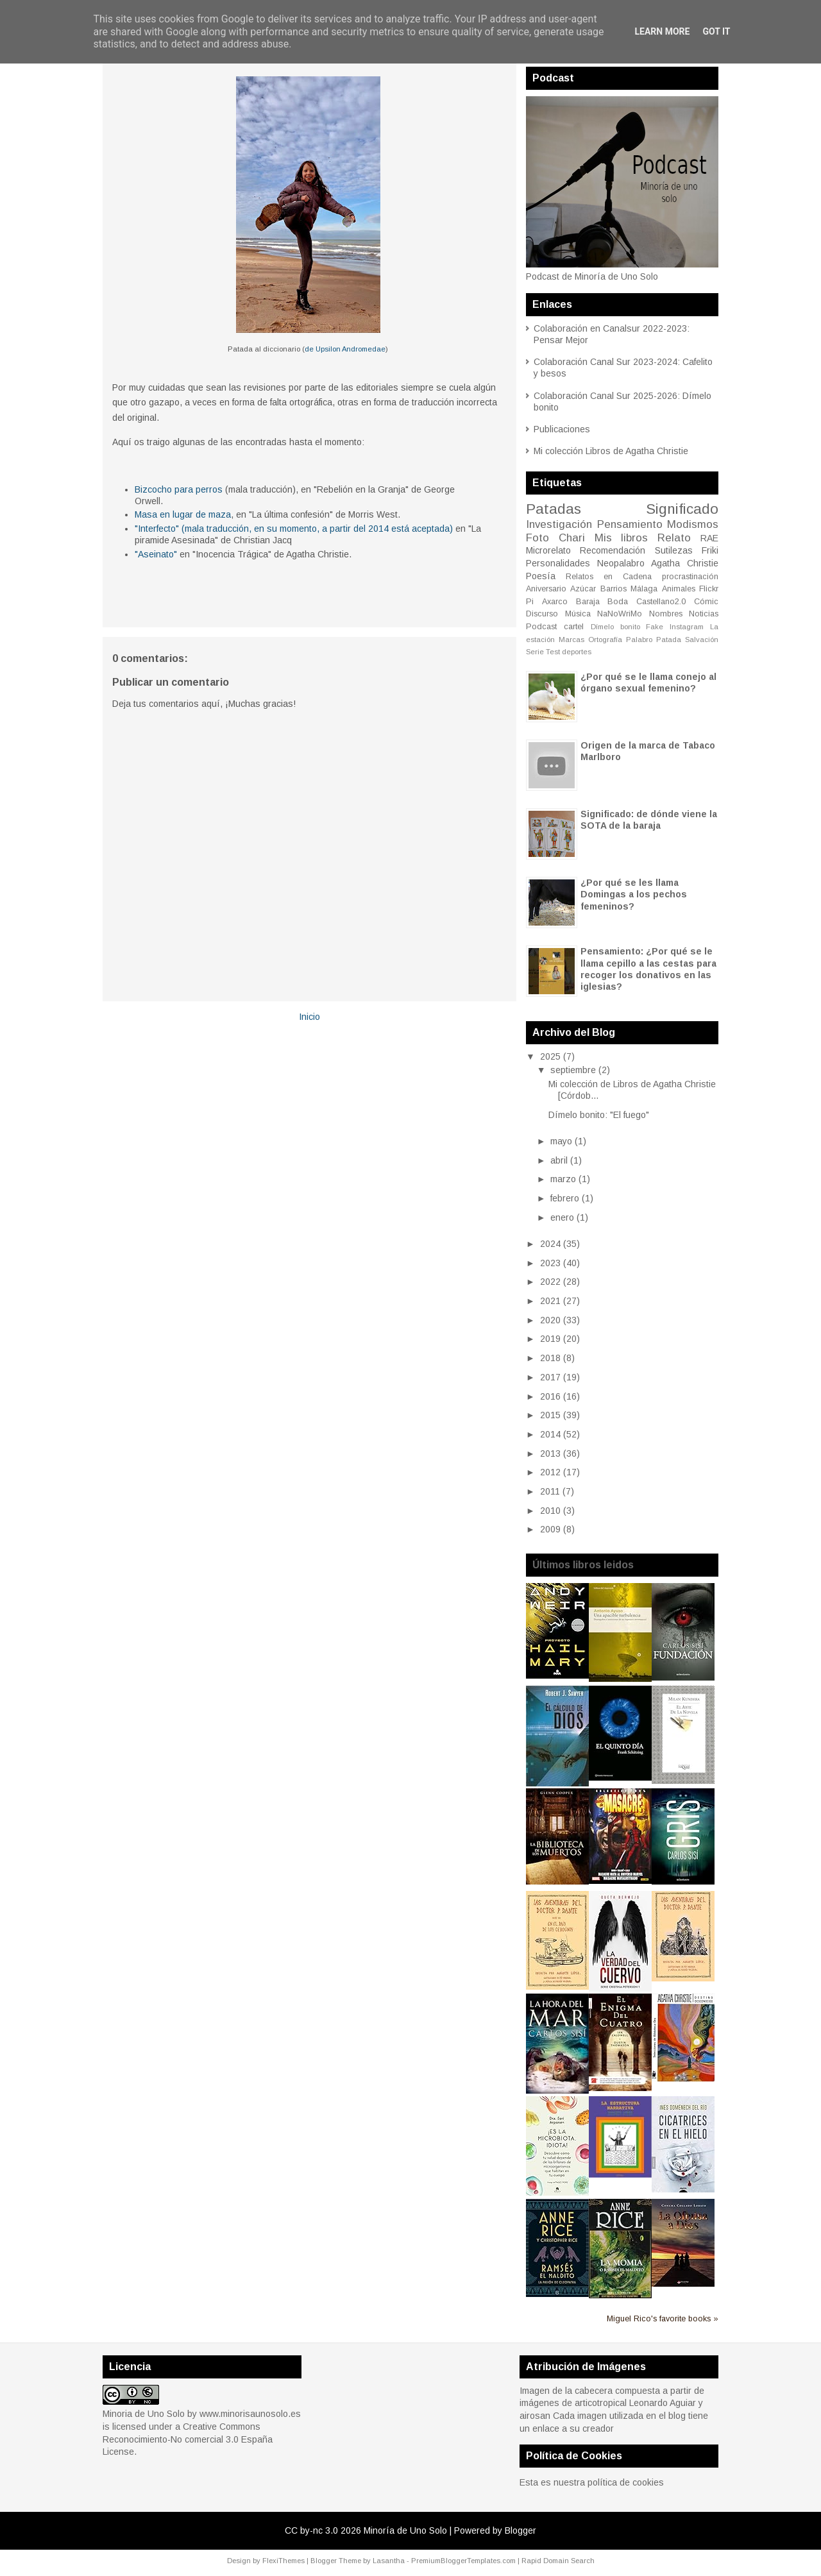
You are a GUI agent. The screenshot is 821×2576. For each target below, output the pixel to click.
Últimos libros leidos (583, 1564)
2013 (550, 1453)
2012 (550, 1472)
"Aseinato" (156, 554)
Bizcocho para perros (179, 489)
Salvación (701, 639)
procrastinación (690, 576)
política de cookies (626, 2482)
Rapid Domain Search (558, 2560)
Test (553, 652)
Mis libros (621, 538)
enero (562, 1217)
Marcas (571, 639)
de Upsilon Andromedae (345, 349)
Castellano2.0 (661, 601)
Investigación (559, 524)
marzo (563, 1179)
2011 (550, 1491)
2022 (550, 1281)
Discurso (542, 613)
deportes (576, 652)
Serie (535, 652)
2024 (550, 1244)
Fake (654, 627)
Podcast (541, 626)
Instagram (687, 627)
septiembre (573, 1070)
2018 (550, 1358)
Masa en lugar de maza (183, 514)
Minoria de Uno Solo (144, 2414)
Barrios (613, 588)
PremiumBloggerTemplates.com (463, 2560)
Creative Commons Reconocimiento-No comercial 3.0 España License (188, 2439)
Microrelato (548, 550)
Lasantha (389, 2560)
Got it (716, 31)
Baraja (588, 601)
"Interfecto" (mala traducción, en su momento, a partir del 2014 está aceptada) (294, 528)
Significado (682, 509)
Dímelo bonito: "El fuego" (598, 1115)
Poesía (540, 576)
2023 (550, 1263)
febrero (564, 1198)
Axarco (555, 601)
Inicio (309, 1017)
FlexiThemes (283, 2560)
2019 (550, 1339)
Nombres (665, 613)
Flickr (708, 588)
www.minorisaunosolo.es (250, 2414)
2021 (550, 1301)
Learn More (662, 31)
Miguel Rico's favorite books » (662, 2318)
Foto (537, 538)
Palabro (639, 639)
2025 (550, 1056)
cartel (574, 626)
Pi (530, 601)
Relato (674, 538)
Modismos (692, 524)
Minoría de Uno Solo (405, 2530)
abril (559, 1160)
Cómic (706, 601)
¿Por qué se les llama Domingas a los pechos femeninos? (633, 894)
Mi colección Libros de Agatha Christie (611, 451)
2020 (550, 1320)
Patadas (553, 509)
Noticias (703, 613)
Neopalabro (621, 563)
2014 (550, 1434)
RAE (709, 538)
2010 (550, 1510)
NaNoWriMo (619, 613)
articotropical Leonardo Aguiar (635, 2403)
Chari (572, 538)
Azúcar (583, 588)
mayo (561, 1141)
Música (578, 613)
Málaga (644, 588)
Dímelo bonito (615, 627)
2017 (550, 1377)
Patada (668, 639)
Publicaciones (562, 429)
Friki (710, 550)
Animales (678, 588)
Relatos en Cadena (609, 576)
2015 (550, 1415)
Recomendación (612, 550)
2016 (550, 1396)
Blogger (520, 2530)
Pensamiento (630, 524)
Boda (617, 601)
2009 (550, 1529)
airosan (535, 2416)
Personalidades (558, 563)
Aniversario (546, 588)
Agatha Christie (684, 563)
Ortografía (605, 639)
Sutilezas (674, 550)
